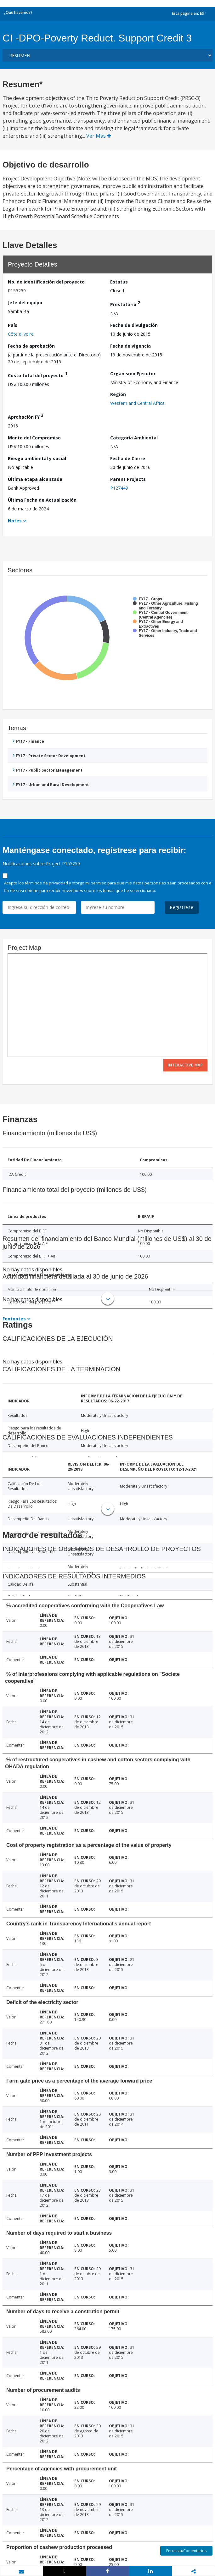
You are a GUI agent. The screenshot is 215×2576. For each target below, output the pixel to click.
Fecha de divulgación (134, 325)
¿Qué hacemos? (18, 12)
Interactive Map (185, 1065)
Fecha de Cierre (127, 458)
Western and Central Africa (137, 403)
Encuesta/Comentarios (186, 2550)
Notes (15, 521)
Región (118, 394)
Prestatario (125, 303)
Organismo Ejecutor (133, 374)
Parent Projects (128, 479)
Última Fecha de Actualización (42, 500)
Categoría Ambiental (134, 438)
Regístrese (182, 907)
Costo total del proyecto (37, 374)
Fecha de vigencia (130, 346)
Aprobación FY (25, 416)
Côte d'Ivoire (21, 334)
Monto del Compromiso (34, 438)
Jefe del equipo (25, 302)
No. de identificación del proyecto (46, 282)
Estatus (119, 282)
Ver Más (98, 135)
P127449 (119, 488)
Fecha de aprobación (31, 346)
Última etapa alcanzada (35, 479)
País (12, 325)
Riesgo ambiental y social (37, 458)
